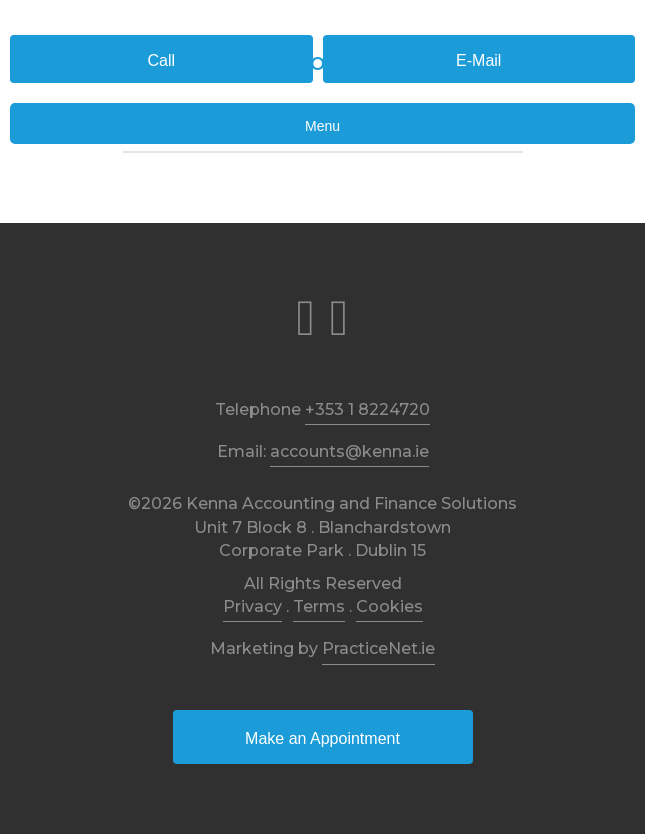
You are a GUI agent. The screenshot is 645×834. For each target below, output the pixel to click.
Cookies (389, 606)
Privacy (252, 606)
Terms (319, 606)
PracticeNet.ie (378, 648)
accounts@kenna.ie (349, 451)
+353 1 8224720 (367, 409)
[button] (161, 59)
